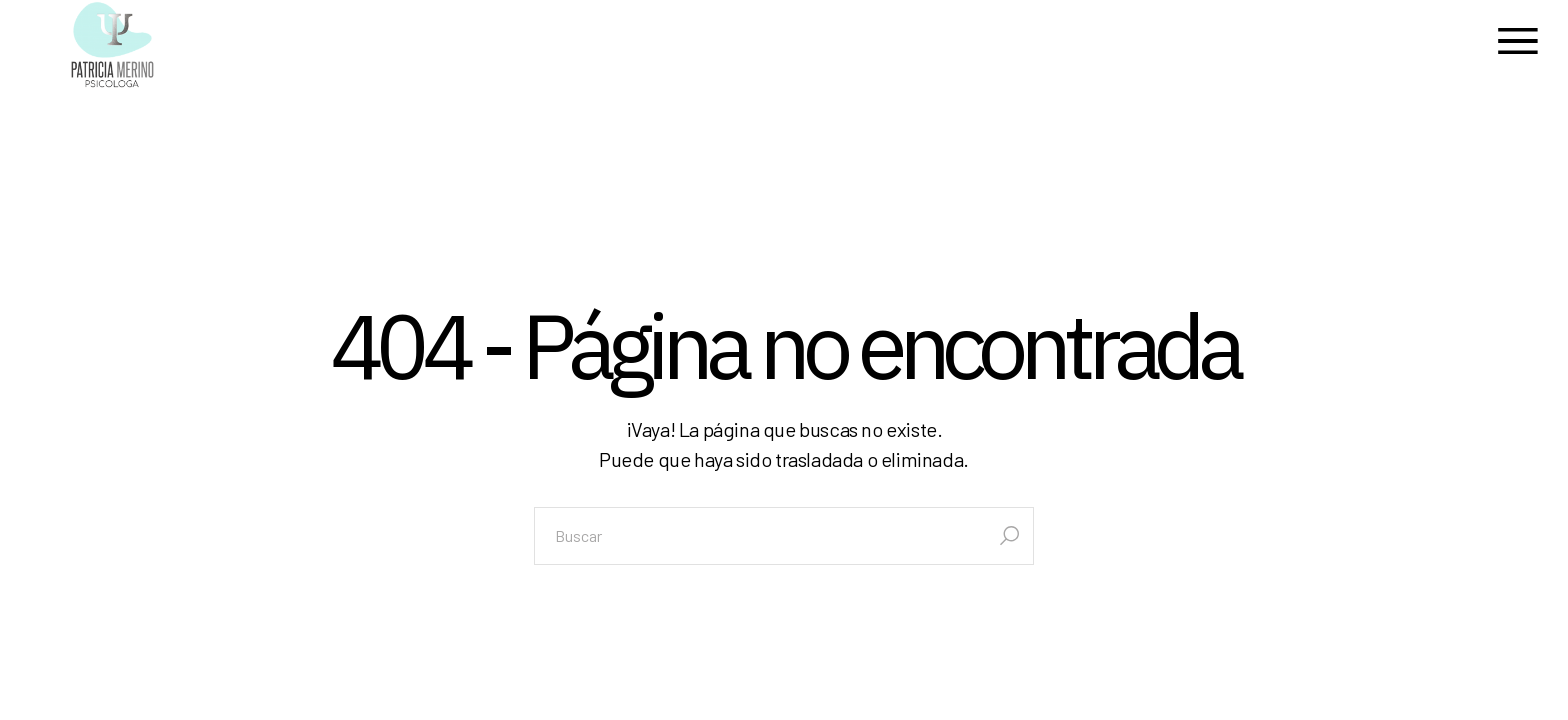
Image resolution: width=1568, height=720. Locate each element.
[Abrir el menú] (1518, 44)
